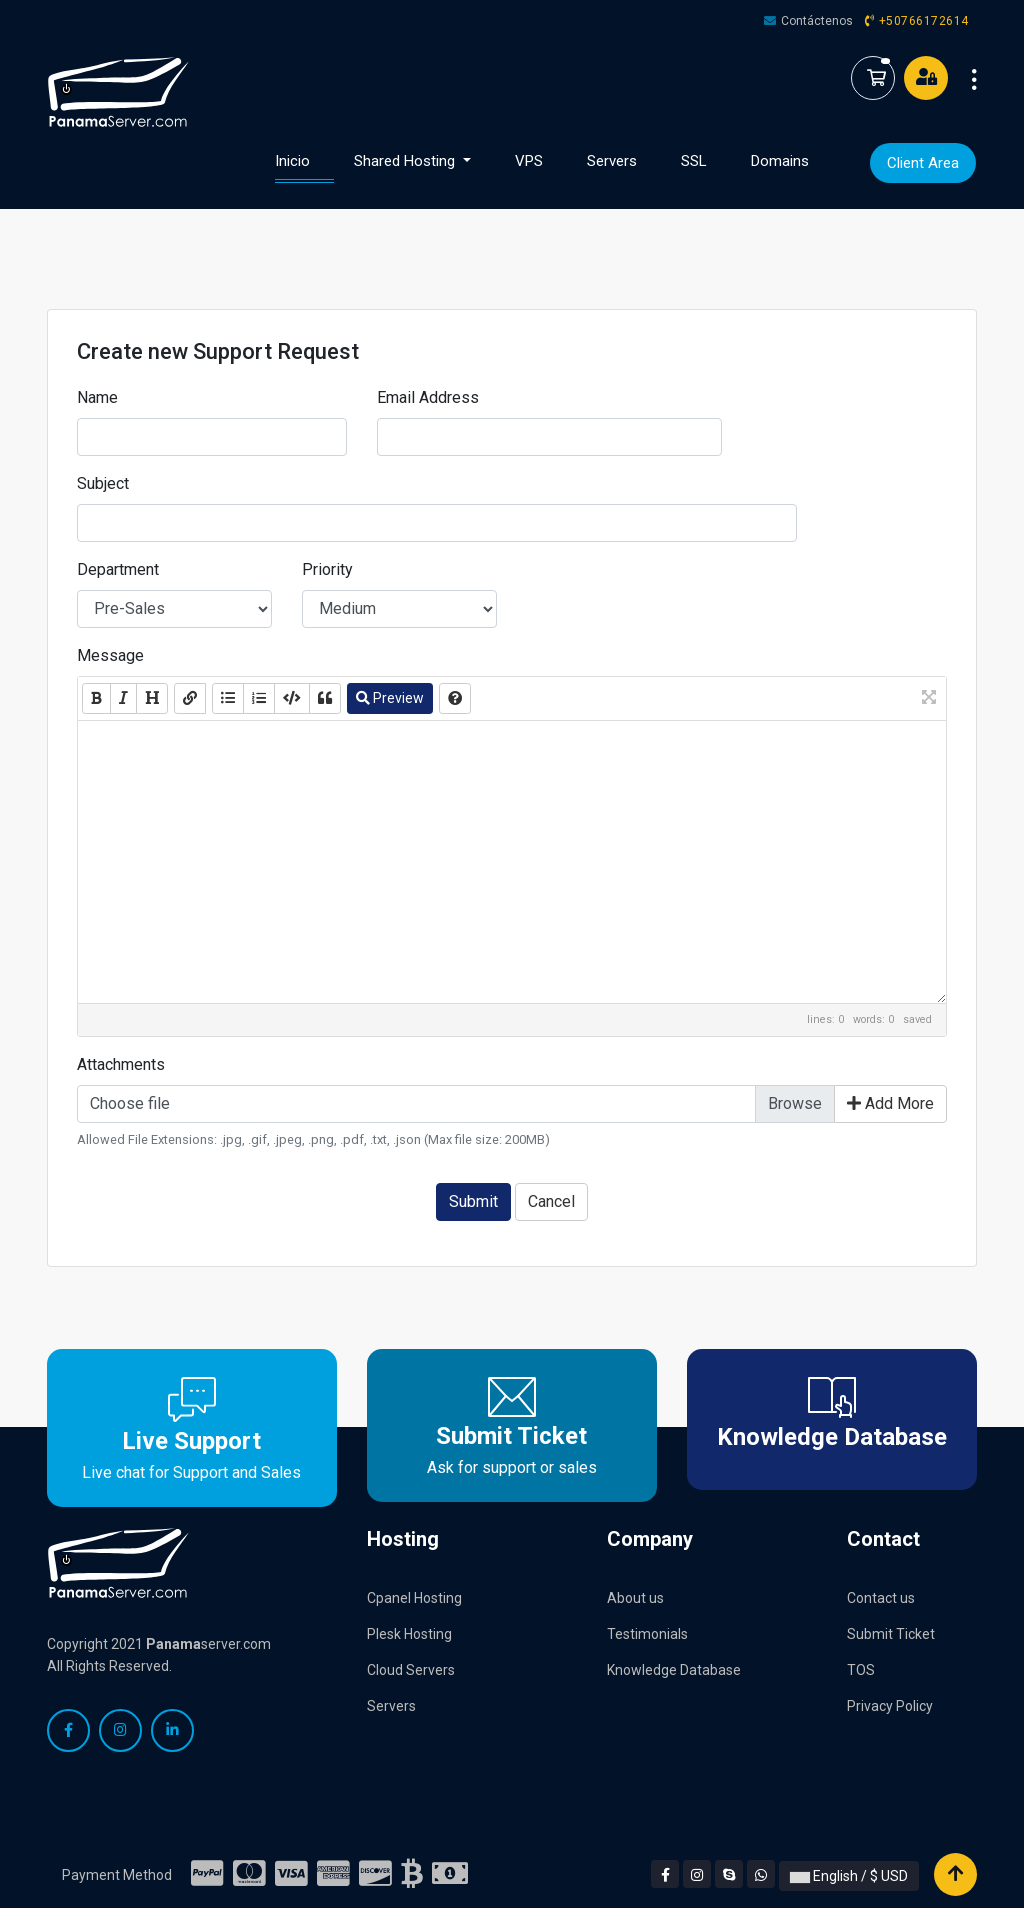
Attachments (121, 1064)
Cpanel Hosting (414, 1598)
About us (635, 1598)
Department (118, 569)
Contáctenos (817, 21)
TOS (861, 1670)
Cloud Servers (411, 1670)
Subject (103, 483)
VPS (529, 161)
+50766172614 (924, 21)
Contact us (881, 1598)
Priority (327, 569)
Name (97, 397)
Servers (612, 161)
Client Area (923, 163)
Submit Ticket (891, 1634)
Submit (473, 1201)
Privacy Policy (890, 1706)
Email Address (428, 397)
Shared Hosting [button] (406, 161)
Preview (390, 698)
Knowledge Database (674, 1670)
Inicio (304, 160)
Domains (780, 161)
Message (110, 655)
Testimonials (647, 1634)
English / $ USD (849, 1876)
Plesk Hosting (409, 1634)
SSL (694, 161)
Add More (890, 1103)
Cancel (551, 1201)
